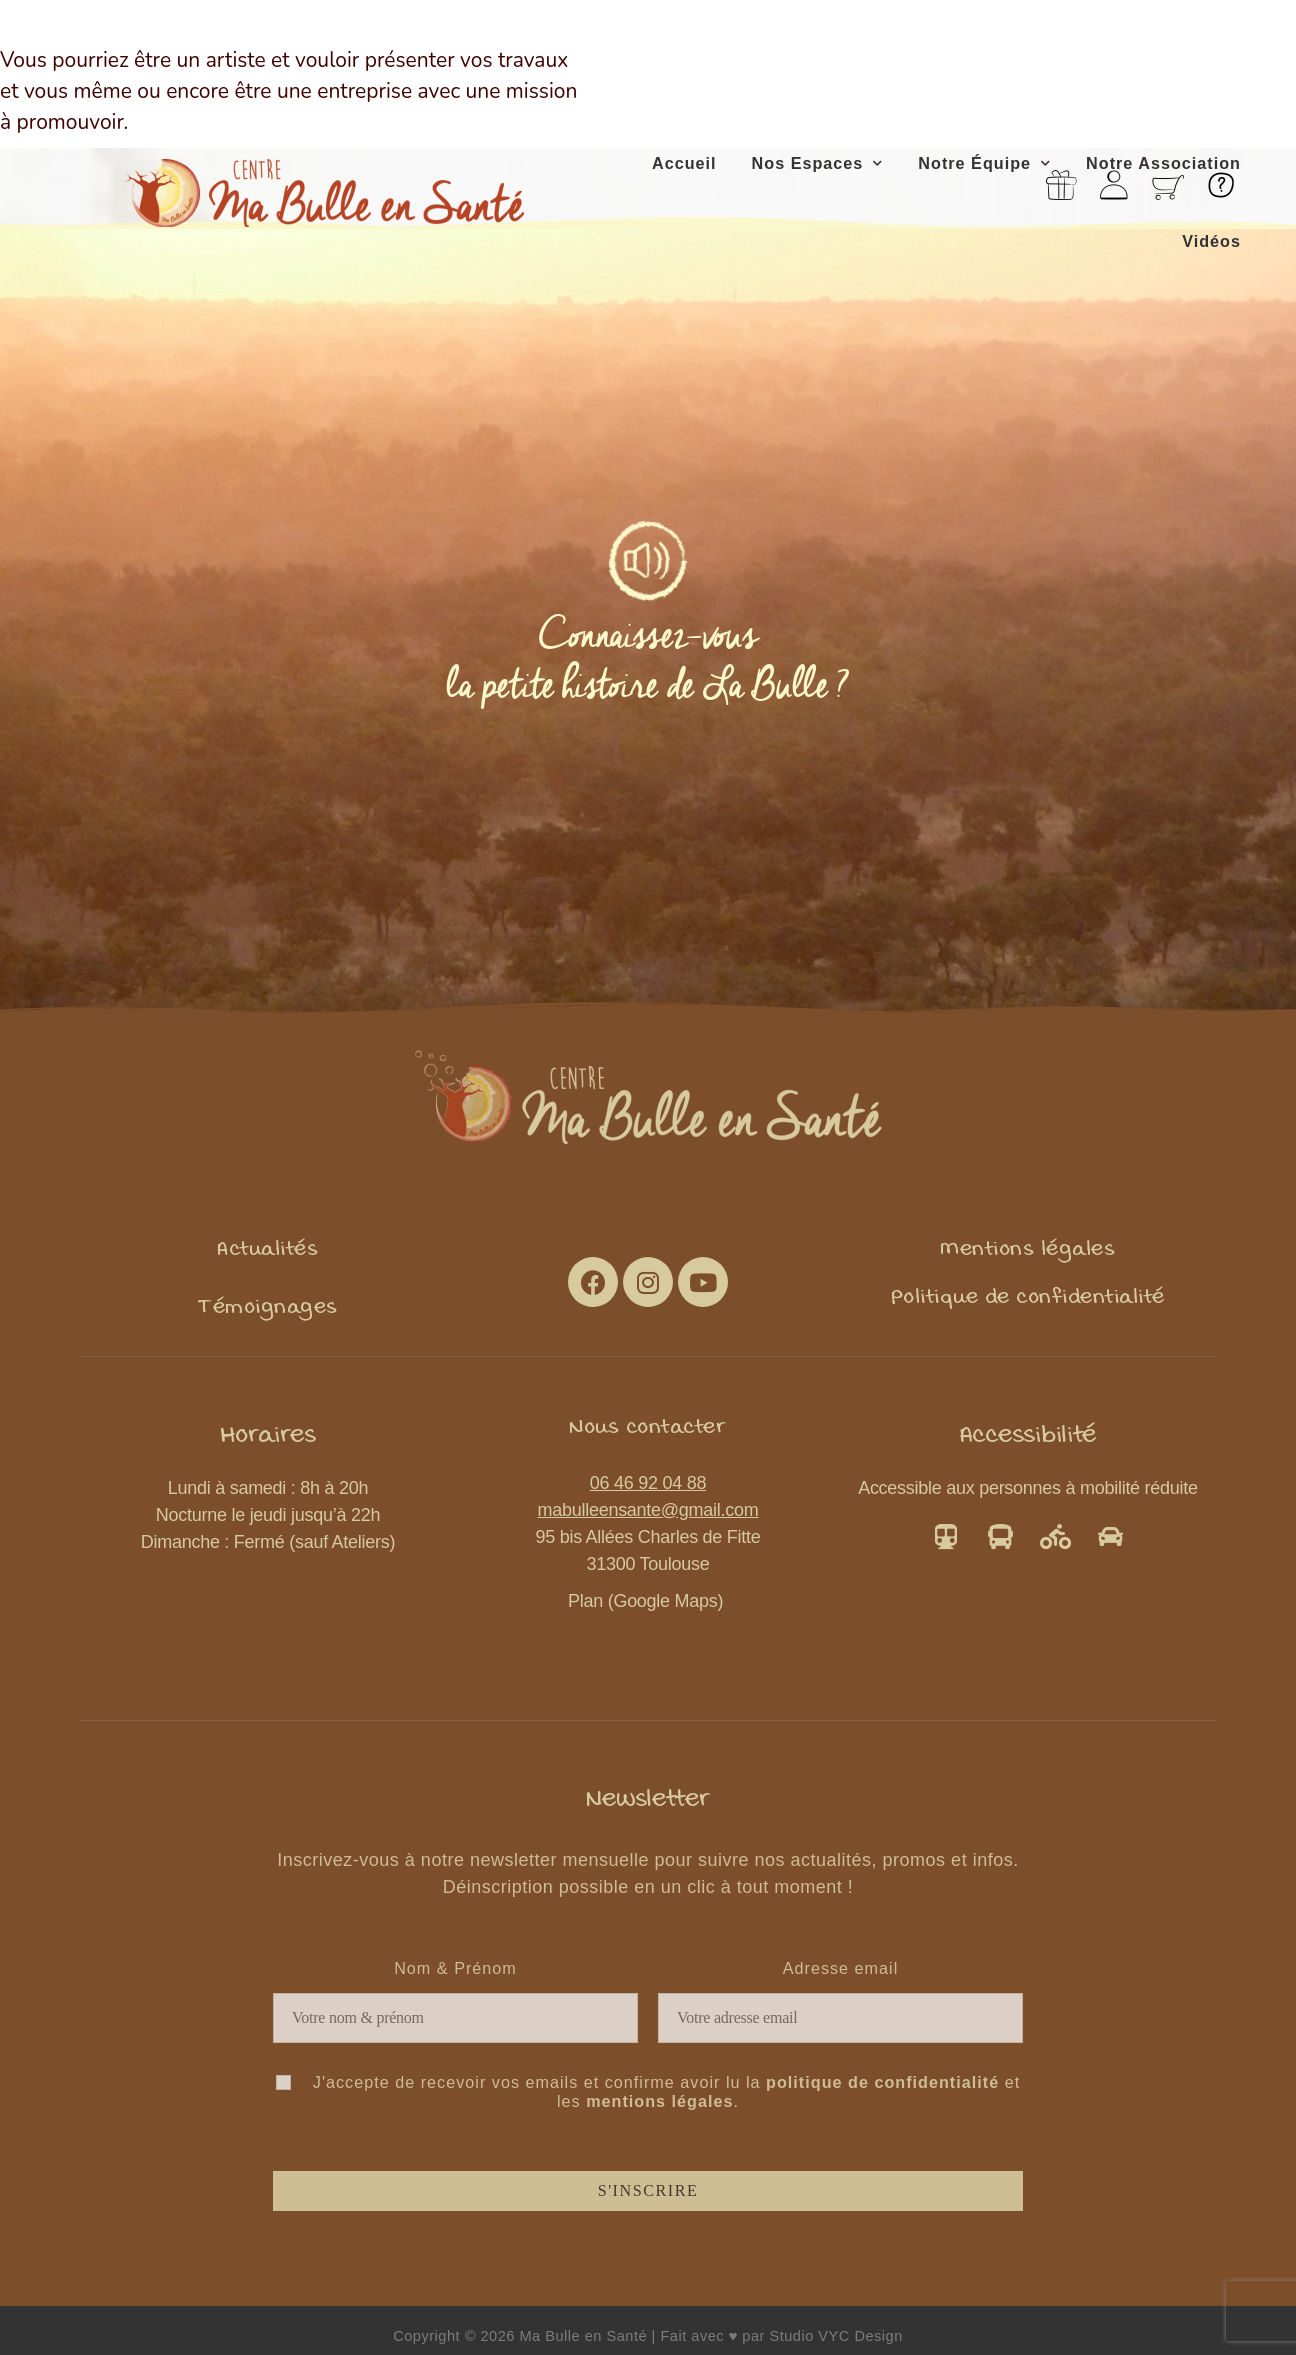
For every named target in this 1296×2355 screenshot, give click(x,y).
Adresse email (841, 1968)
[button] (267, 1248)
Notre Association (1163, 163)
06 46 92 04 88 (648, 1483)
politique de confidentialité (882, 2082)
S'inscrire (648, 2191)
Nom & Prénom (455, 1968)
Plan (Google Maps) (648, 1601)
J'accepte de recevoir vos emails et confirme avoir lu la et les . (648, 2091)
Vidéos (1211, 241)
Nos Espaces (818, 163)
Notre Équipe (984, 163)
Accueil (684, 163)
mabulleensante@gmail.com (648, 1510)
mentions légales (659, 2101)
